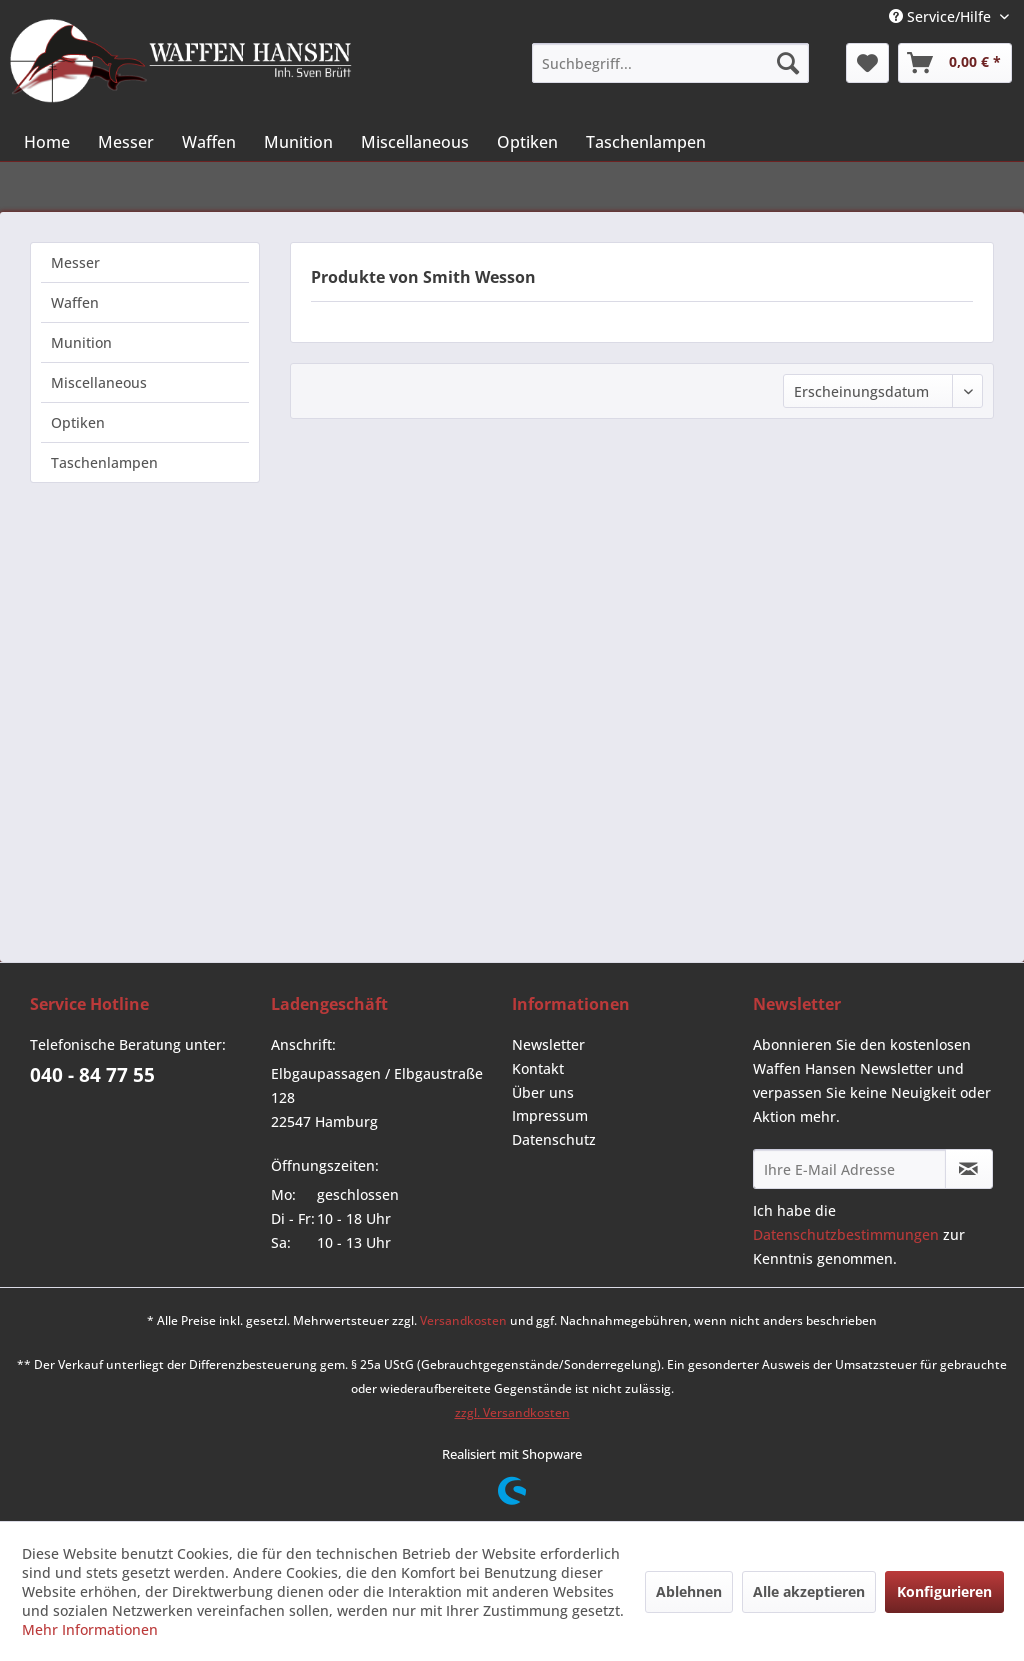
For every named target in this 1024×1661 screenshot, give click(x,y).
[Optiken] (527, 142)
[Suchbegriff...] (670, 63)
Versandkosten (463, 1320)
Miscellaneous (99, 382)
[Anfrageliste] (955, 63)
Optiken (78, 422)
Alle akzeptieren (809, 1591)
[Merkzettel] (867, 63)
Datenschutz (554, 1139)
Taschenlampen (104, 462)
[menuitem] (670, 63)
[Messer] (126, 142)
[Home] (47, 142)
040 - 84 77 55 (92, 1075)
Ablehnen (689, 1591)
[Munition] (298, 142)
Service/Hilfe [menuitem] (942, 16)
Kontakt (538, 1068)
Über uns (543, 1092)
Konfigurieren (944, 1591)
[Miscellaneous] (415, 142)
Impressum (550, 1115)
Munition (81, 342)
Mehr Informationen (90, 1629)
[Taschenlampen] (646, 142)
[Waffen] (209, 142)
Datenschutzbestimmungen (846, 1234)
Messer (75, 262)
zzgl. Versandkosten (512, 1412)
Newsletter (548, 1044)
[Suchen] (788, 63)
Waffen (75, 302)
